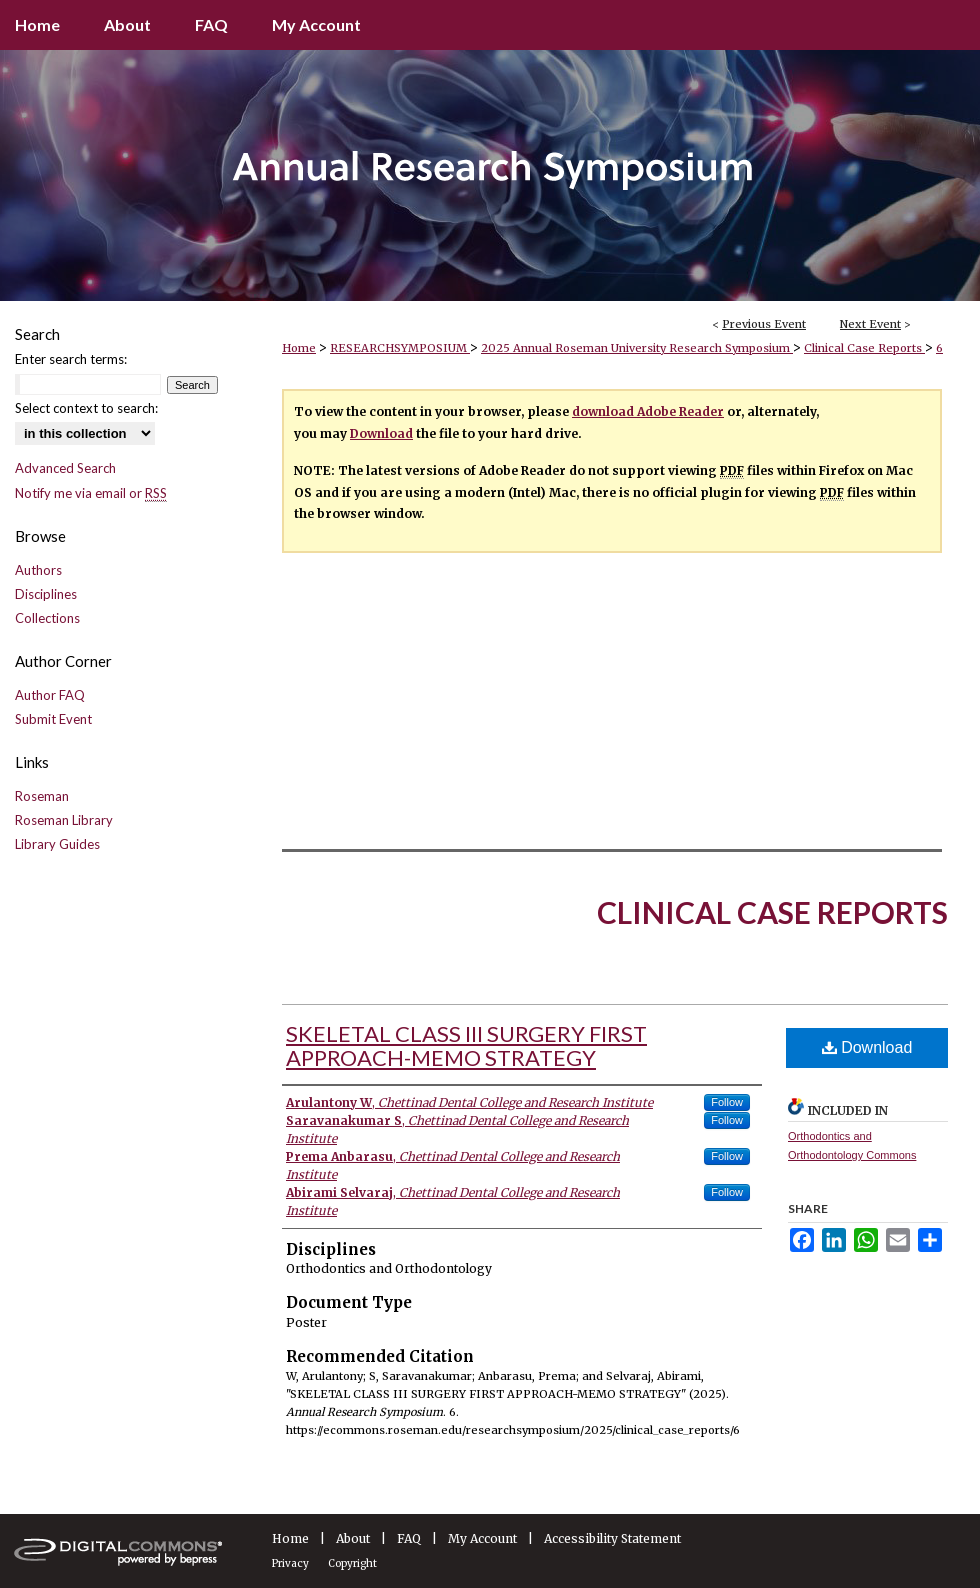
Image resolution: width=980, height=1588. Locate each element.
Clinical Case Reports (864, 348)
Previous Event (764, 324)
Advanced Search (65, 468)
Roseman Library (64, 820)
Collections (47, 618)
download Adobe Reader (648, 411)
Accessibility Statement (612, 1538)
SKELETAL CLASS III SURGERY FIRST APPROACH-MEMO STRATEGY (466, 1045)
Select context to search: (86, 408)
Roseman (42, 796)
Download (381, 433)
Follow (727, 1102)
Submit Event (53, 719)
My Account (482, 1538)
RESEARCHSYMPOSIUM (400, 348)
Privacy (290, 1563)
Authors (38, 570)
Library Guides (57, 844)
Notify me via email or (91, 493)
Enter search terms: (71, 359)
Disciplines (46, 594)
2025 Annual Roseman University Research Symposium (637, 348)
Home (299, 348)
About (353, 1538)
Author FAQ (50, 695)
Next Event (870, 324)
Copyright (352, 1563)
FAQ (409, 1538)
